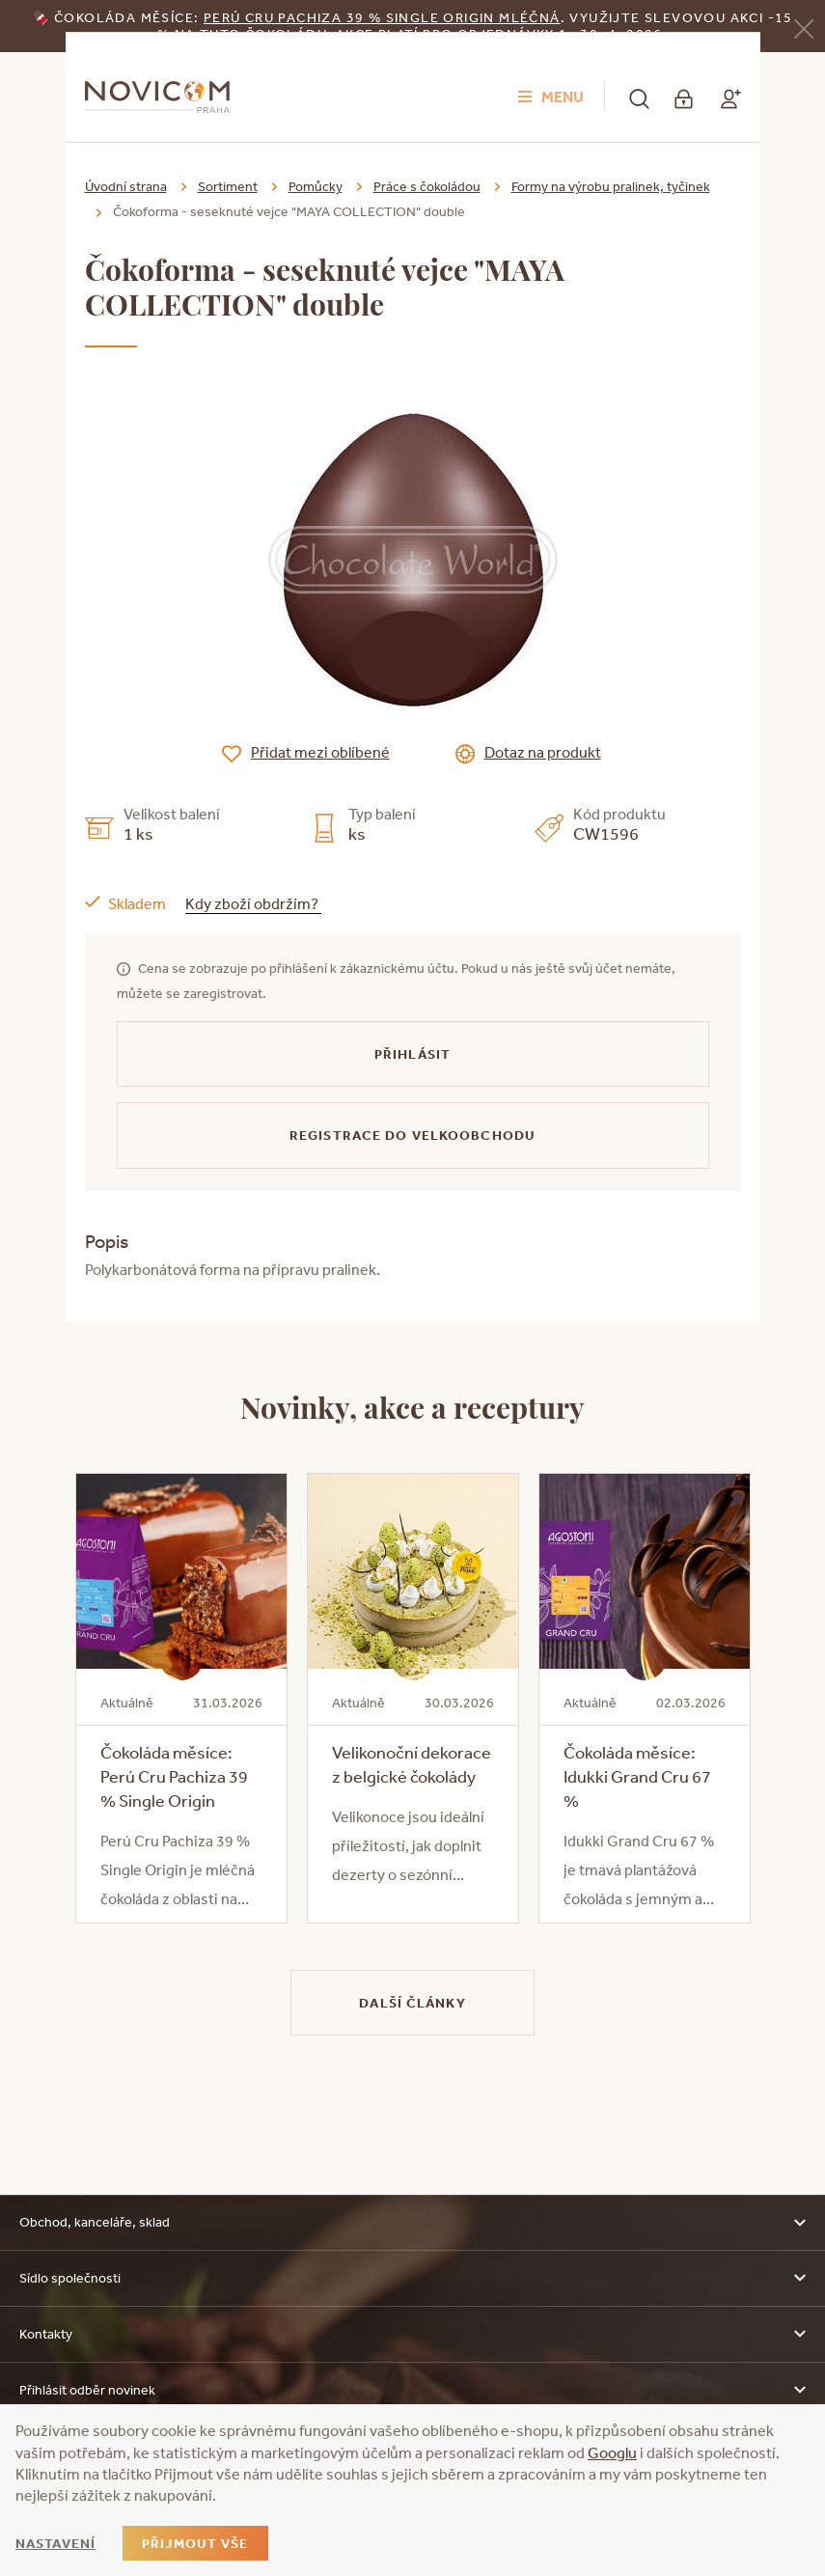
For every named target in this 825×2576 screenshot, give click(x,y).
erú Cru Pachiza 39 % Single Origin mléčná (386, 17)
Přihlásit (412, 1054)
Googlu (612, 2452)
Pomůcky (316, 186)
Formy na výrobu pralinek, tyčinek (610, 186)
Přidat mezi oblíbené (320, 752)
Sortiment (228, 186)
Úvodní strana (126, 186)
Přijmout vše (195, 2543)
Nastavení (55, 2543)
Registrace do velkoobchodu (412, 1135)
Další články (412, 2002)
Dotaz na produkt (542, 752)
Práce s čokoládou (427, 186)
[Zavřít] (803, 27)
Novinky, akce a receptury (412, 1406)
